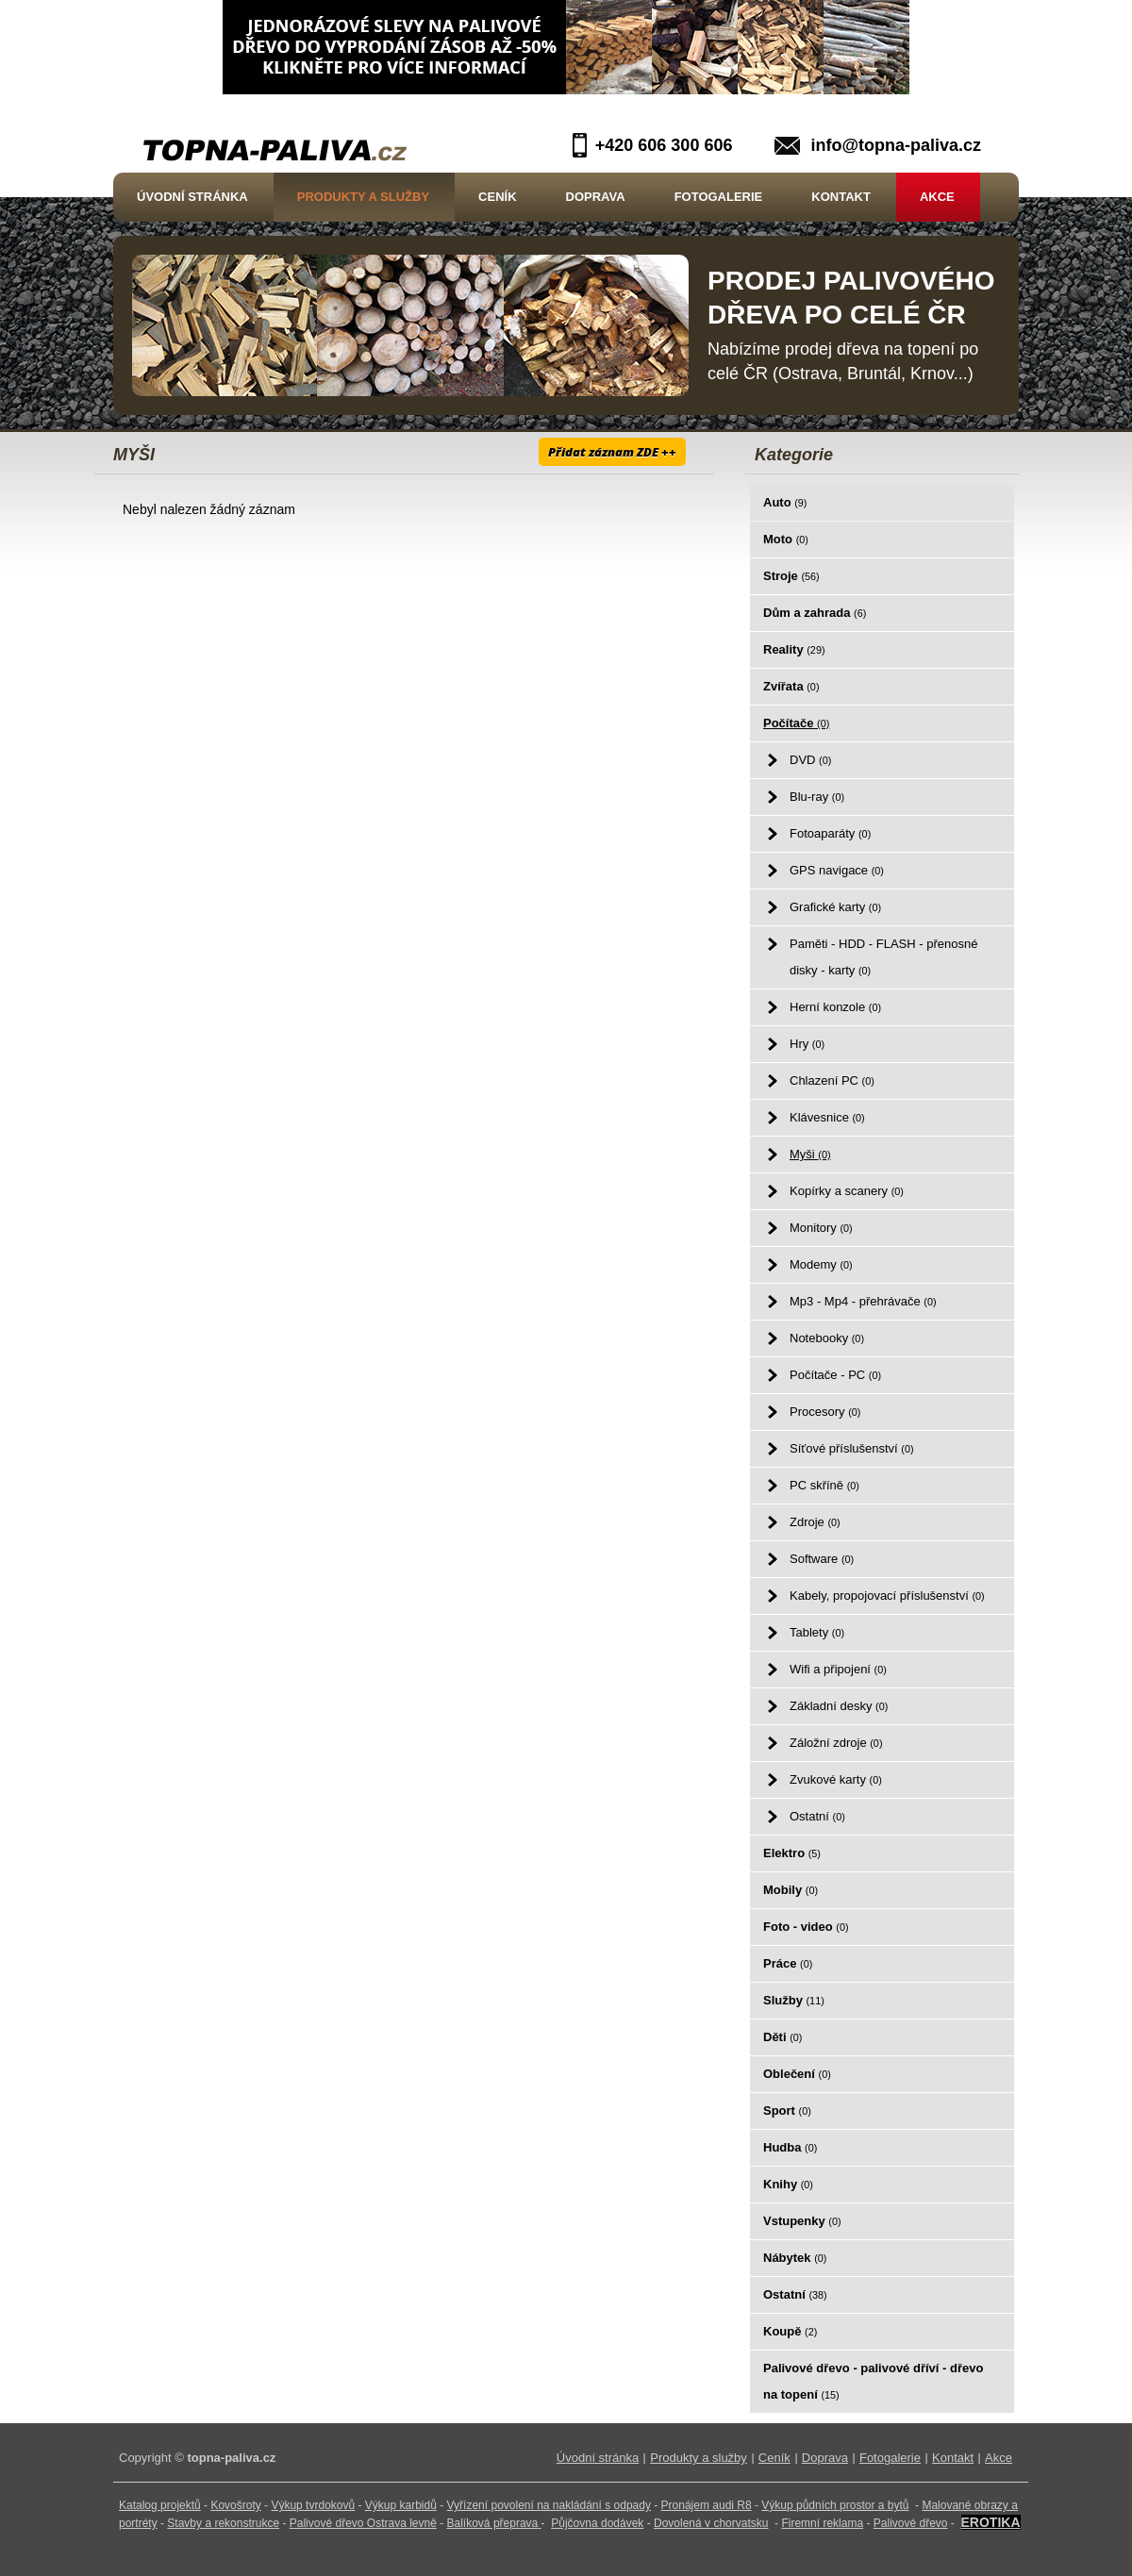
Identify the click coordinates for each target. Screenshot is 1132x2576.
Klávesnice (827, 1117)
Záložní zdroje (836, 1743)
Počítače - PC (835, 1375)
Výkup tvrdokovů (313, 2505)
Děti (782, 2037)
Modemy (821, 1264)
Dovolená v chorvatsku (711, 2523)
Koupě (790, 2331)
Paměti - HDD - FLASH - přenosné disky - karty (883, 957)
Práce (787, 1963)
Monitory (821, 1228)
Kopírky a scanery (847, 1191)
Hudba (790, 2147)
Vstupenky (802, 2221)
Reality (794, 649)
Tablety (817, 1632)
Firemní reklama (822, 2523)
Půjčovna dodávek (597, 2523)
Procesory (825, 1411)
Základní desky (839, 1706)
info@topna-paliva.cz (895, 145)
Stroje (791, 576)
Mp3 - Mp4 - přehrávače (863, 1301)
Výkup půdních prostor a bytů (834, 2505)
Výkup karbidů (401, 2505)
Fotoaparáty (830, 833)
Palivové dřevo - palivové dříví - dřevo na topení (873, 2381)
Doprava (595, 197)
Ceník (497, 197)
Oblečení (797, 2074)
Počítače (796, 723)
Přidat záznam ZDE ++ (612, 451)
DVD (810, 760)
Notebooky (827, 1338)
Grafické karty (835, 907)
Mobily (790, 1890)
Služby (793, 2000)
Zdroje (815, 1522)
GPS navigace (837, 870)
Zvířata (791, 686)
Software (822, 1559)
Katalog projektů (160, 2505)
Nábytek (794, 2258)
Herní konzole (835, 1007)
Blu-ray (817, 796)
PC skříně (824, 1485)
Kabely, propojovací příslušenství (887, 1595)
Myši (810, 1154)
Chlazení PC (832, 1080)
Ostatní (817, 1816)
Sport (787, 2110)
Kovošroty (235, 2505)
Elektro (792, 1853)
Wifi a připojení (838, 1669)
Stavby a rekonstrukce (223, 2523)
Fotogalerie (718, 197)
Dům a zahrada (814, 613)
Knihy (788, 2184)
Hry (807, 1044)
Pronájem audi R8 (706, 2505)
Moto (785, 539)
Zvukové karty (836, 1779)
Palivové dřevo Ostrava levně (363, 2523)
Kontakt (841, 197)
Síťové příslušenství (852, 1448)
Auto (785, 502)
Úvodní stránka (192, 197)
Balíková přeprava (493, 2523)
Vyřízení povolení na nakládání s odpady (549, 2505)
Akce (937, 197)
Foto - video (806, 1927)
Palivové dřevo (911, 2523)
